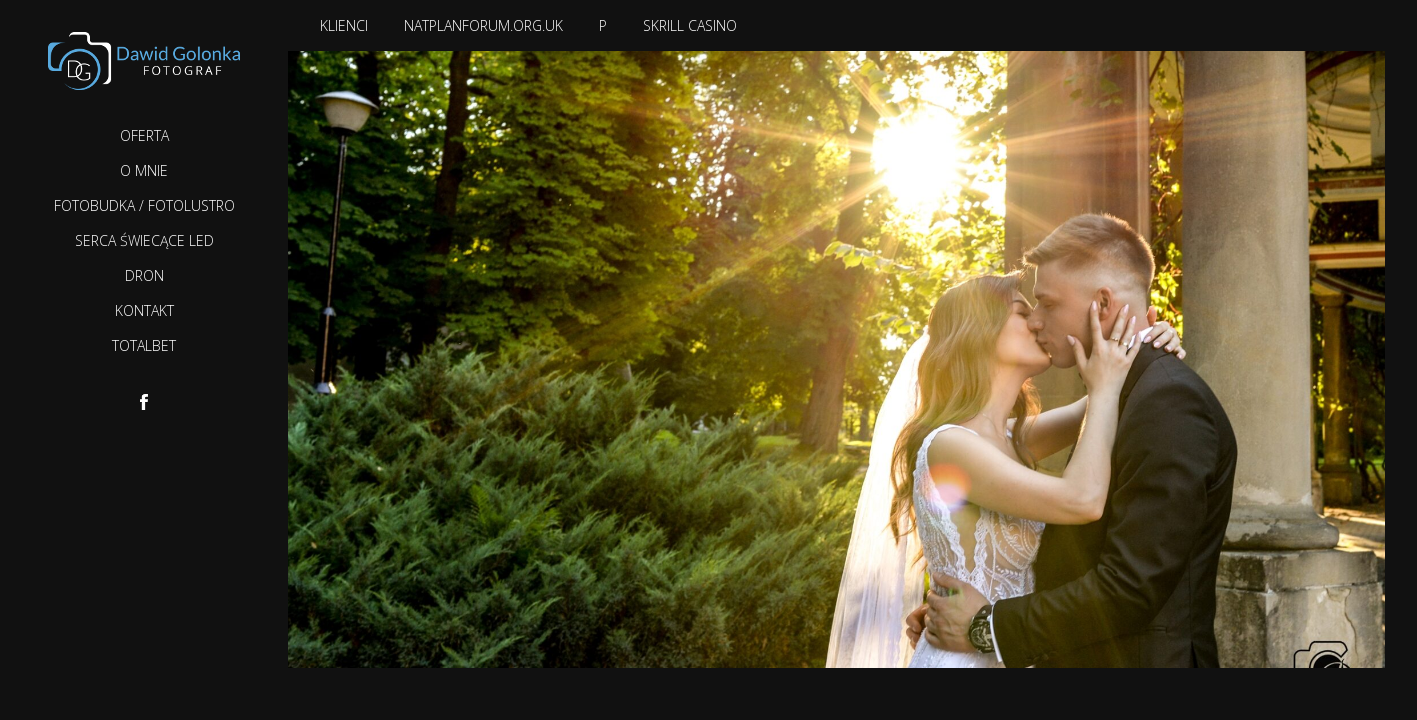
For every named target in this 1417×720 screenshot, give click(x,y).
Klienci (344, 25)
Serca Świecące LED (144, 240)
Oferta (144, 135)
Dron (144, 275)
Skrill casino (690, 25)
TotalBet (144, 345)
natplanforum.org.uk (483, 25)
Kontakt (144, 310)
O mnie (144, 170)
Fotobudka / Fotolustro (144, 205)
